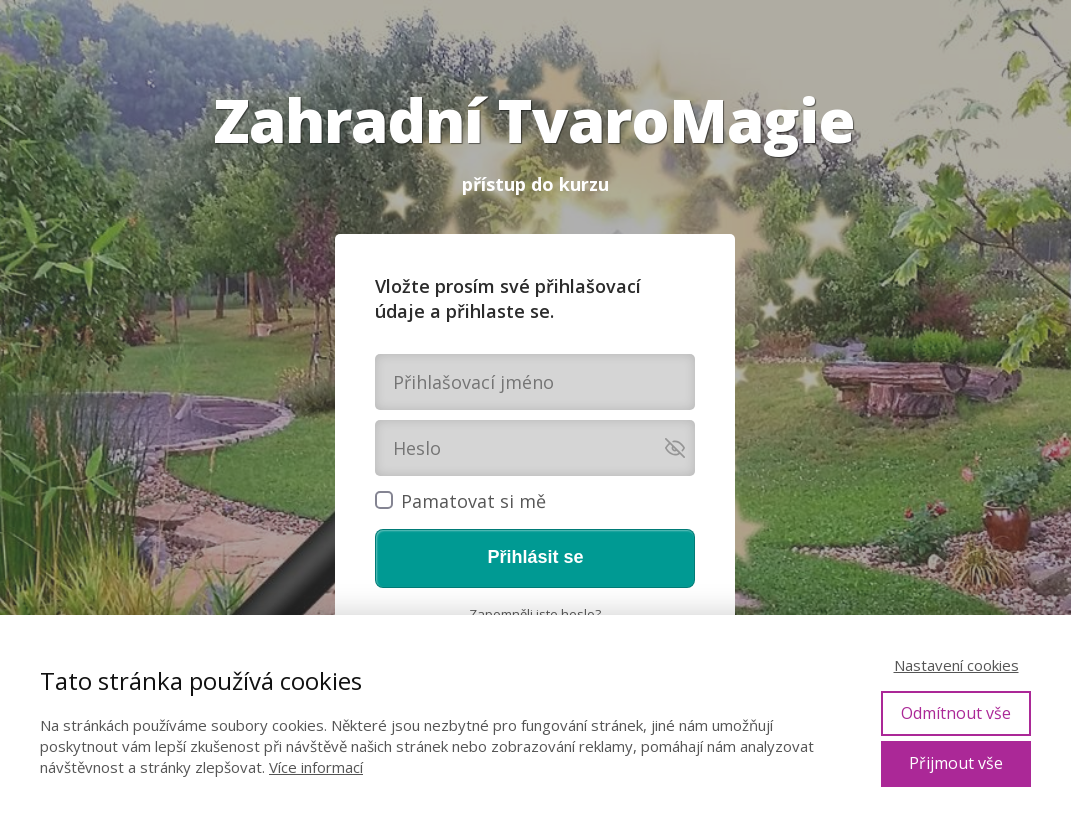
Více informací (316, 767)
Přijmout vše (956, 763)
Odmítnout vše (956, 713)
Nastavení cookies (956, 665)
